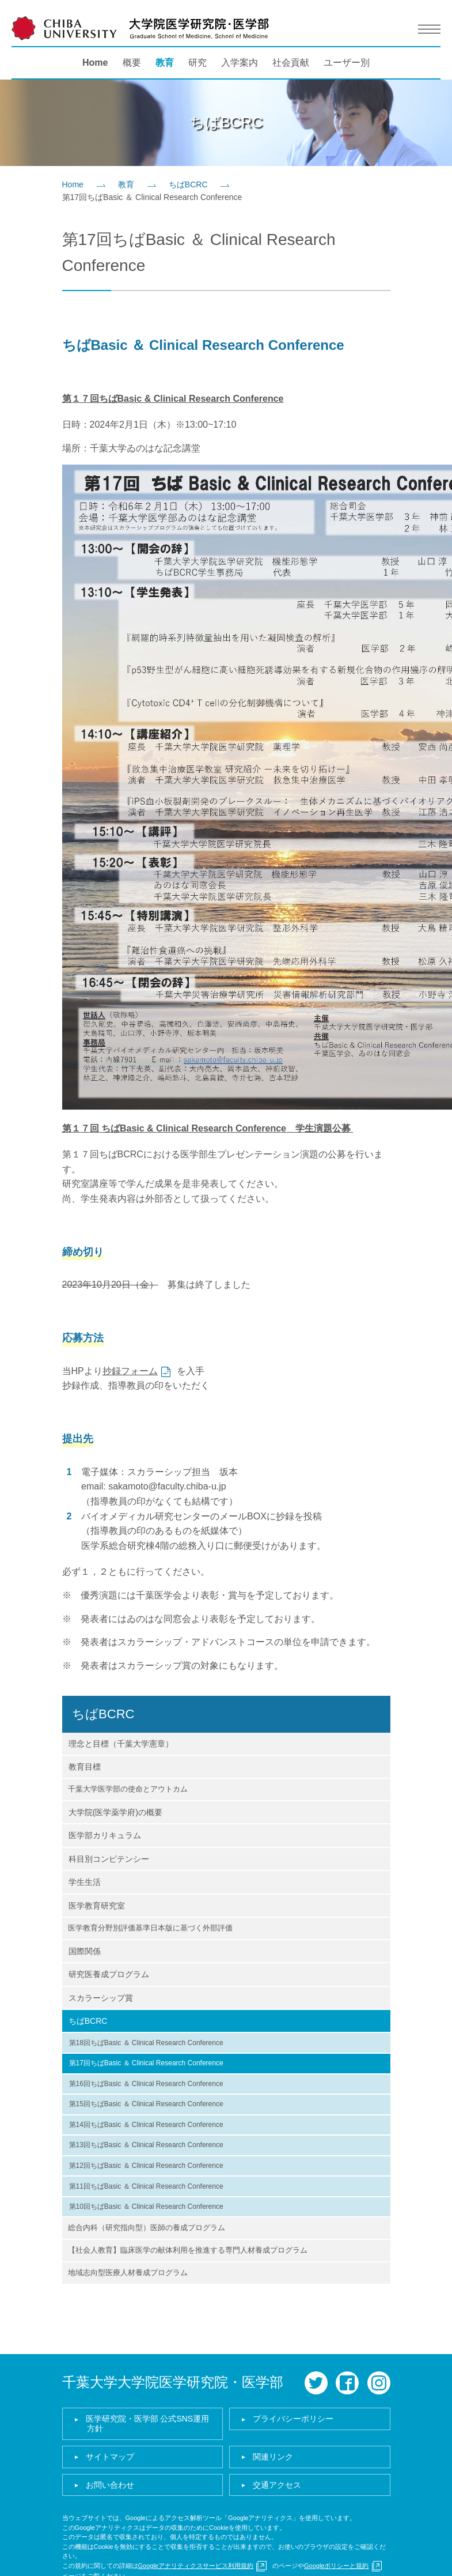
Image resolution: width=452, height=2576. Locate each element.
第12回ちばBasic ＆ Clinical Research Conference (146, 2166)
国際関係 (85, 1951)
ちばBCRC (188, 184)
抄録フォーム (130, 1371)
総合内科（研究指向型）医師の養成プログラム (146, 2227)
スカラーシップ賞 (101, 1997)
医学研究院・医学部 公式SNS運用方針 (148, 2423)
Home (95, 62)
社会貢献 (290, 62)
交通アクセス (277, 2485)
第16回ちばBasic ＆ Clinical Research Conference (146, 2084)
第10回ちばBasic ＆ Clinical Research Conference (146, 2206)
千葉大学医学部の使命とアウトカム (128, 1789)
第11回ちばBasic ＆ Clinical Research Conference (146, 2186)
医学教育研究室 (97, 1905)
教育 (164, 62)
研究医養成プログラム (109, 1974)
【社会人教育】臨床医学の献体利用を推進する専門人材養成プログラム (187, 2250)
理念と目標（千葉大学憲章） (121, 1743)
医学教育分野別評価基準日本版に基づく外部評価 (150, 1927)
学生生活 (85, 1882)
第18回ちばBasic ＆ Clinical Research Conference (146, 2043)
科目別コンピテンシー (109, 1859)
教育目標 (85, 1766)
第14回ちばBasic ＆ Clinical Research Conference (146, 2125)
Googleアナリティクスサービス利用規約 (195, 2565)
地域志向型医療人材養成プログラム (128, 2272)
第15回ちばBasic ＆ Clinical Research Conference (146, 2104)
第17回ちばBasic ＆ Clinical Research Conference (146, 2063)
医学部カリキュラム (105, 1835)
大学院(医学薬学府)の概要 (115, 1812)
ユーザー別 (347, 62)
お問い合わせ (110, 2485)
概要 (132, 62)
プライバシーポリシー (293, 2418)
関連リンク (273, 2456)
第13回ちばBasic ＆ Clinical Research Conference (146, 2145)
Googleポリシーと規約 (336, 2565)
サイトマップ (110, 2456)
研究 (197, 62)
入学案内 (239, 62)
